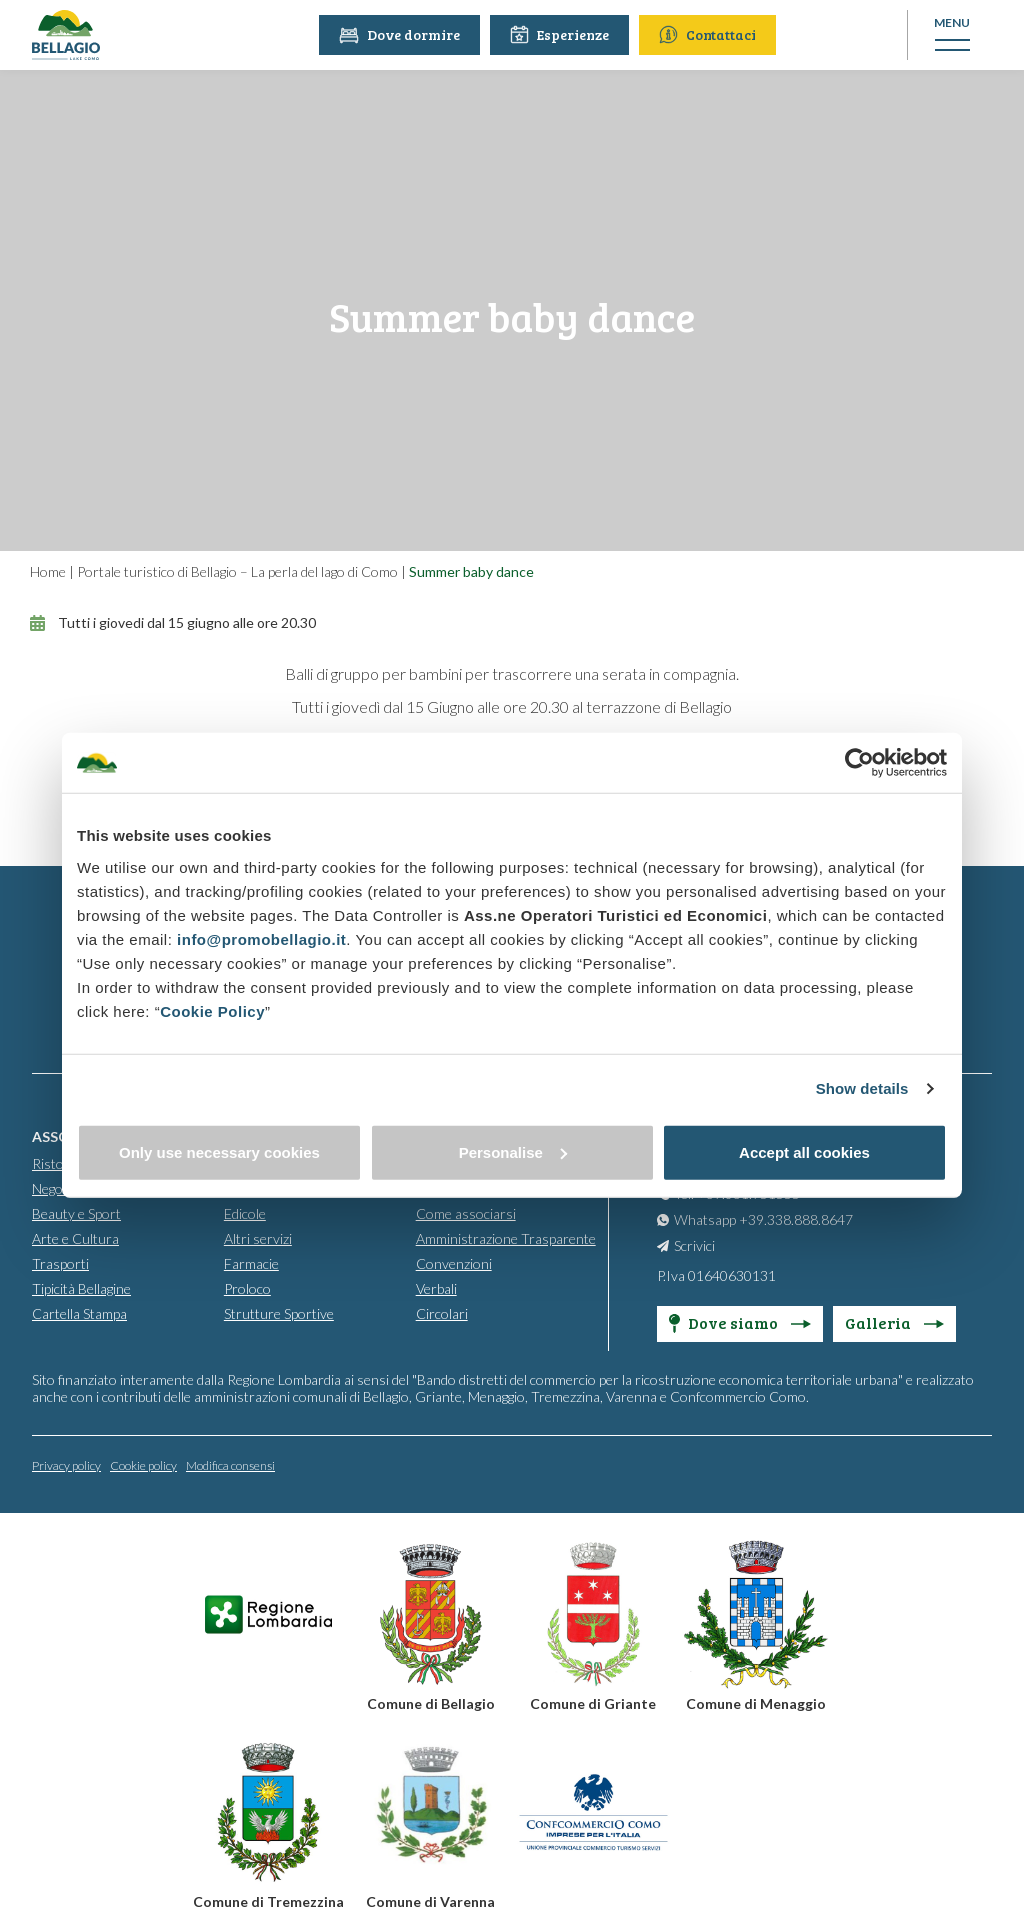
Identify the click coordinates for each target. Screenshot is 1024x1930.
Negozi (52, 1188)
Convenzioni (454, 1263)
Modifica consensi (230, 1465)
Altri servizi (258, 1238)
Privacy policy (66, 1465)
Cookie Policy (212, 1010)
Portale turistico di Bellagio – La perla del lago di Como (237, 571)
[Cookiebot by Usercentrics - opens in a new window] (859, 763)
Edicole (245, 1213)
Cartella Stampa (79, 1313)
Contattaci (711, 34)
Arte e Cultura (75, 1238)
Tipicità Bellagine (81, 1288)
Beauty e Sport (76, 1213)
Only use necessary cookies (219, 1151)
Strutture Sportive (279, 1313)
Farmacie (251, 1263)
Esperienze (563, 34)
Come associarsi (466, 1213)
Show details (862, 1088)
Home (48, 571)
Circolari (442, 1313)
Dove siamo (740, 1322)
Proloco (247, 1288)
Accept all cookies (804, 1151)
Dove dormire (403, 34)
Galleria (894, 1322)
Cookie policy (143, 1465)
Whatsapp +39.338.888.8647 (763, 1219)
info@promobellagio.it (261, 938)
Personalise (513, 1151)
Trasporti (60, 1263)
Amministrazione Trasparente (506, 1238)
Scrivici (694, 1245)
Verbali (436, 1288)
